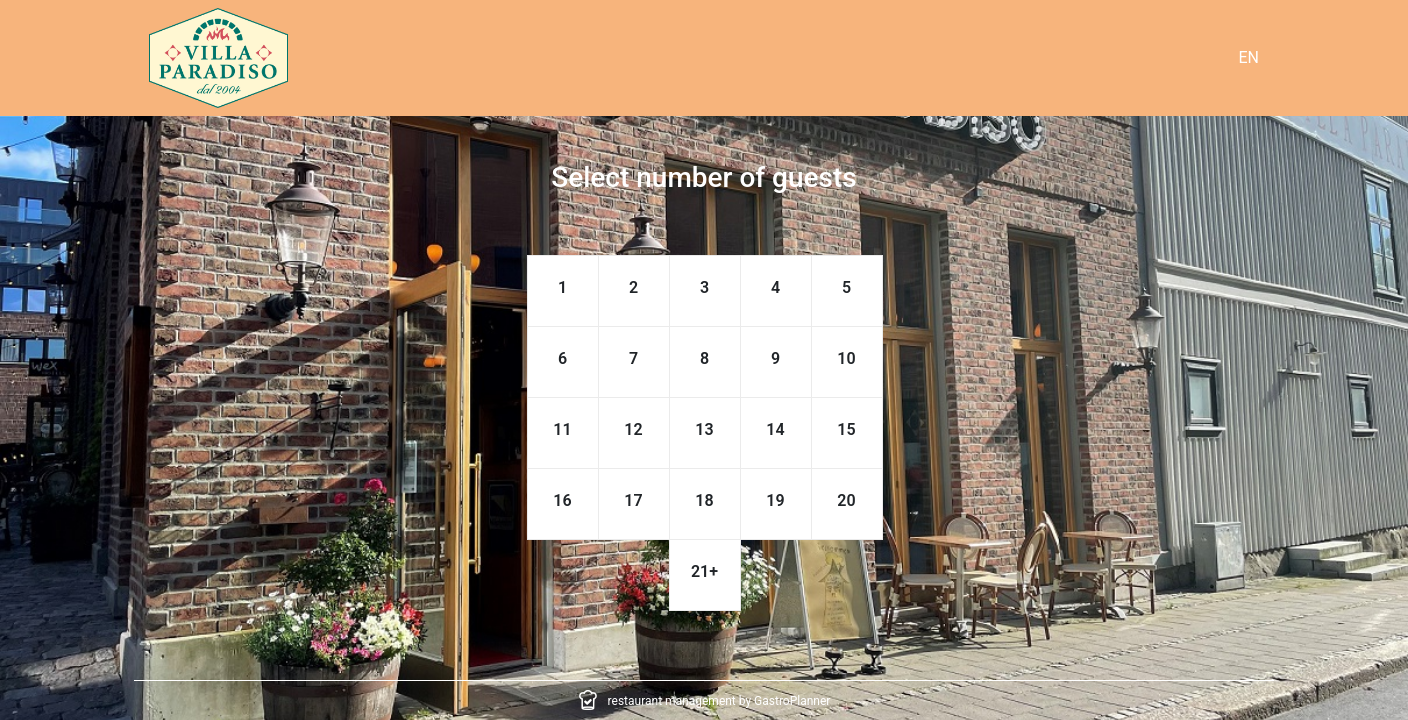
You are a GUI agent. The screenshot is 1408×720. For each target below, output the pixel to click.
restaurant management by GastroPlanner (719, 701)
